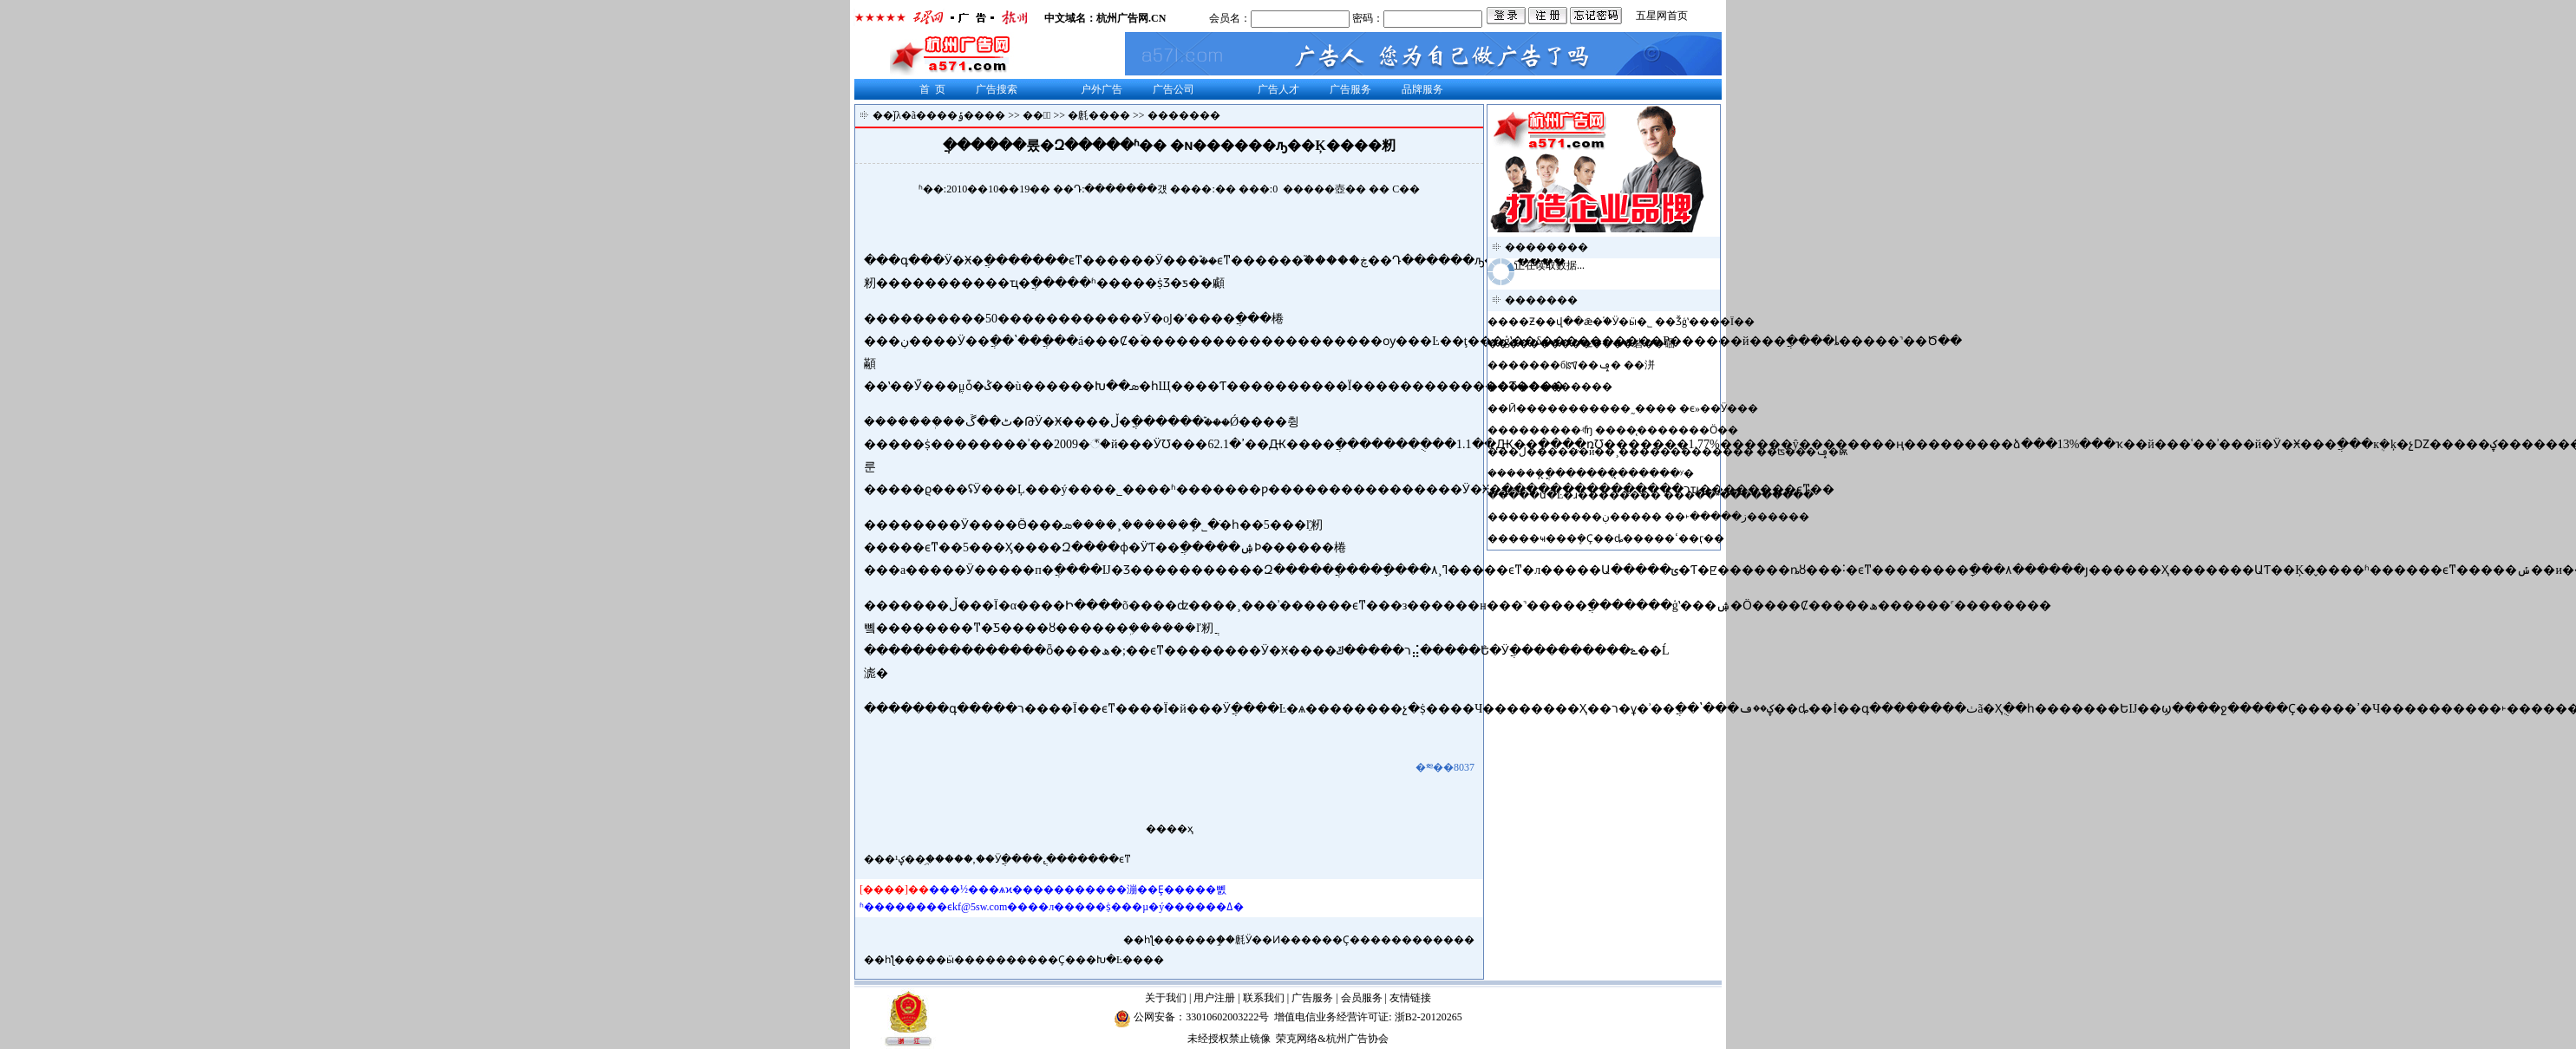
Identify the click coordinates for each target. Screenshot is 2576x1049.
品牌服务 (1422, 89)
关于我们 (1166, 998)
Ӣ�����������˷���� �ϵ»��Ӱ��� (1633, 408)
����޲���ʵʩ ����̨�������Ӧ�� (1623, 430)
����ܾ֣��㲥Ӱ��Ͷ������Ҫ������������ (1324, 940)
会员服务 (1362, 998)
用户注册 (1214, 998)
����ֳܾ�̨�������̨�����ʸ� (1600, 473)
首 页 (932, 89)
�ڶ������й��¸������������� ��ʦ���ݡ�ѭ (1677, 452)
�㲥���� (1099, 115)
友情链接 (1410, 998)
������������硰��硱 (1591, 343)
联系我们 (1264, 998)
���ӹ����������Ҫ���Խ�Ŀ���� (1039, 960)
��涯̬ (1037, 115)
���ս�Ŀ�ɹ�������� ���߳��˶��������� (1661, 495)
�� (1355, 189)
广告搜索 (996, 89)
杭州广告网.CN (1131, 18)
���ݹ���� (965, 115)
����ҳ (1169, 829)
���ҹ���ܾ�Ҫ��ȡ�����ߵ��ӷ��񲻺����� (1616, 538)
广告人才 (1278, 89)
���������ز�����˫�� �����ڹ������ (1658, 517)
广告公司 (1173, 89)
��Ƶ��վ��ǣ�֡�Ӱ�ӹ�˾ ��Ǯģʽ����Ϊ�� (1631, 322)
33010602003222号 (1227, 1017)
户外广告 (1101, 89)
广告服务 (1350, 89)
